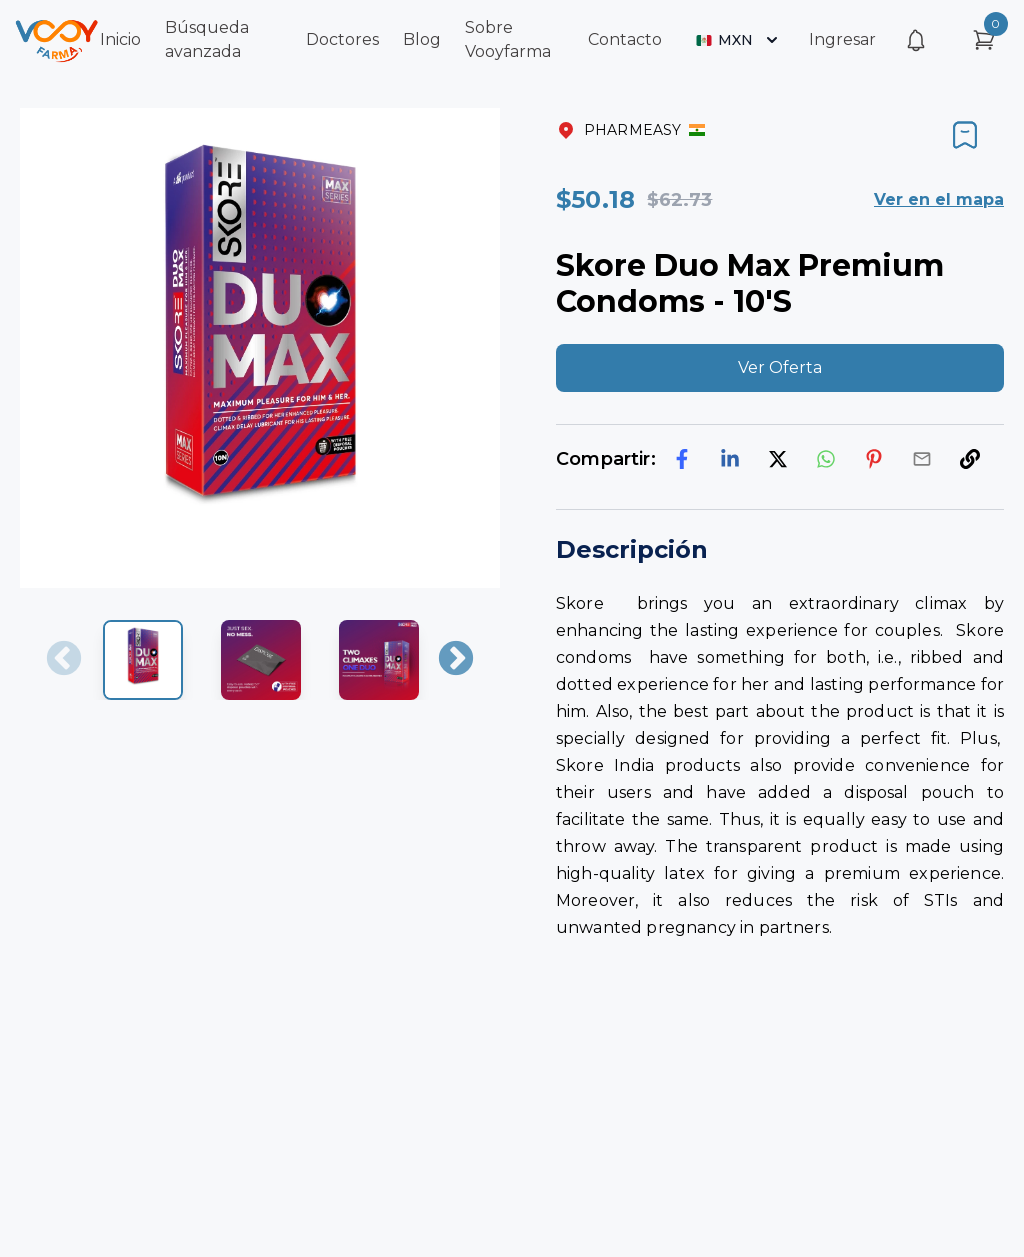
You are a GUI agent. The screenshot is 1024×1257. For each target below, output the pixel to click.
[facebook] (682, 459)
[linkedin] (730, 459)
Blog (422, 39)
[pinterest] (874, 459)
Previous (64, 660)
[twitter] (778, 459)
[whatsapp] (826, 459)
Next (456, 660)
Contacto (625, 39)
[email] (922, 459)
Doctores (342, 39)
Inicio (120, 39)
